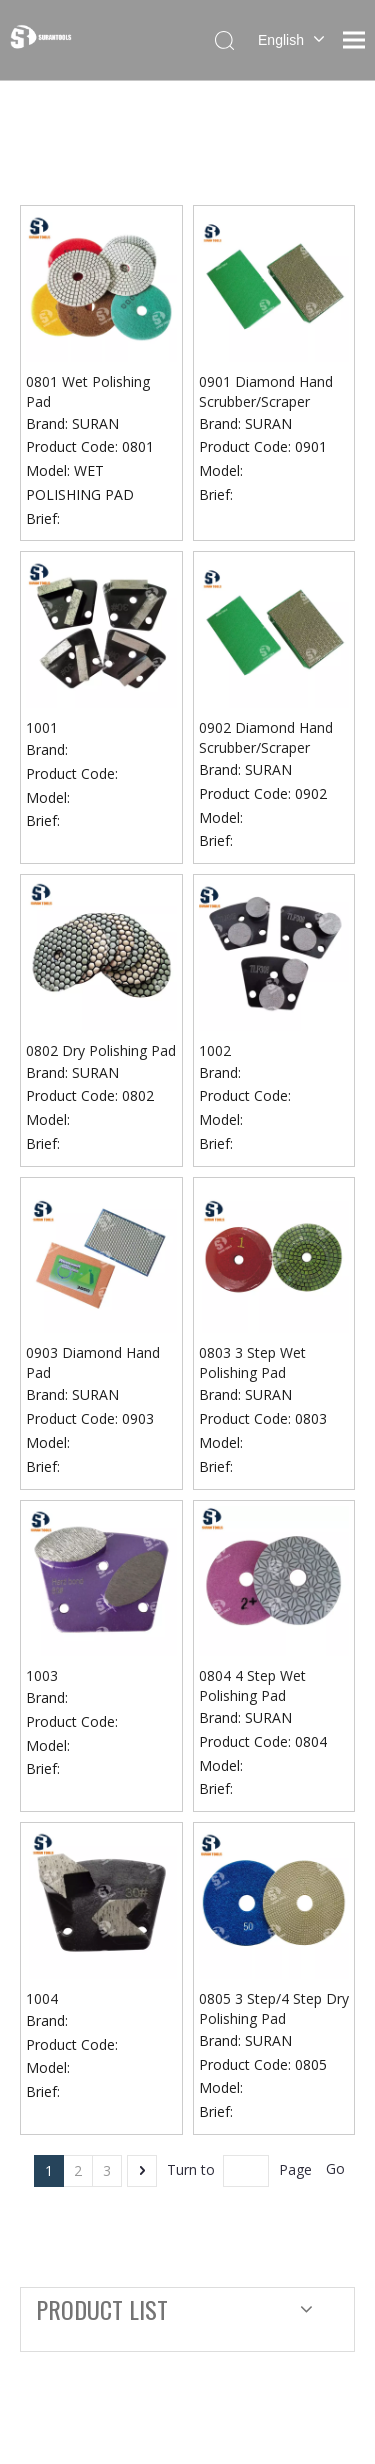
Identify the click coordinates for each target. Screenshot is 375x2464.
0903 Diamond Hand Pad (93, 1362)
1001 (42, 727)
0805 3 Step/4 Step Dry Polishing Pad (274, 2008)
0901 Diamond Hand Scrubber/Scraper (266, 391)
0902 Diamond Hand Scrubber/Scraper (266, 737)
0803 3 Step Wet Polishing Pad (252, 1362)
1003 (42, 1675)
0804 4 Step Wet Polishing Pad (252, 1685)
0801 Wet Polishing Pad (88, 391)
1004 (42, 1998)
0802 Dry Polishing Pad (101, 1050)
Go (335, 2168)
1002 (215, 1050)
